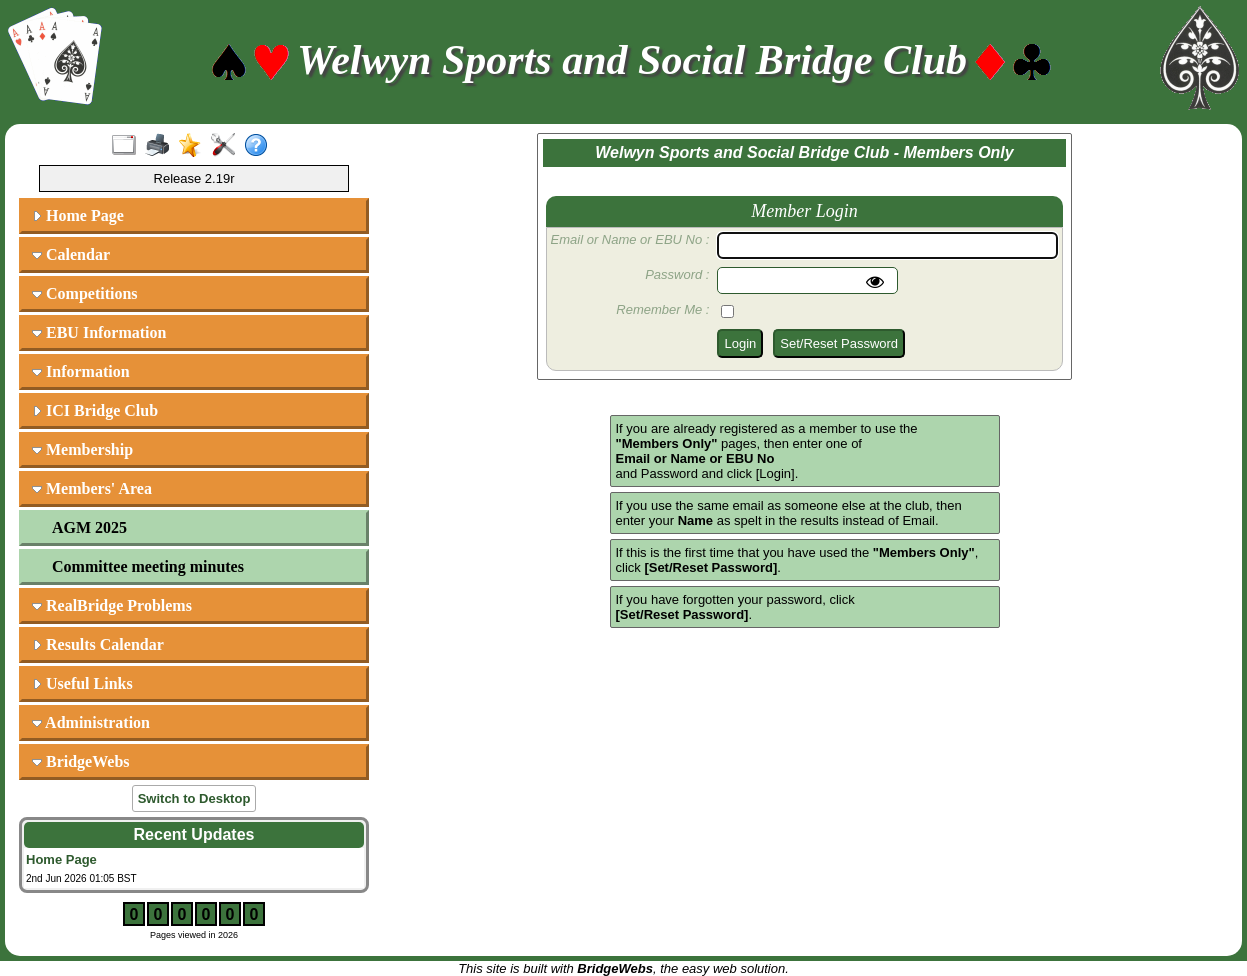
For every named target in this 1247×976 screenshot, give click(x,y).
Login (740, 343)
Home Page (78, 215)
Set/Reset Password (839, 343)
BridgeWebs (81, 761)
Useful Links (82, 683)
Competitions (85, 293)
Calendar (71, 254)
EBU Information (99, 332)
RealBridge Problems (112, 605)
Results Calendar (98, 644)
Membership (82, 449)
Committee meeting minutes (148, 566)
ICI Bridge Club (95, 410)
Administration (91, 722)
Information (81, 371)
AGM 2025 (89, 527)
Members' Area (92, 488)
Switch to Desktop (194, 798)
